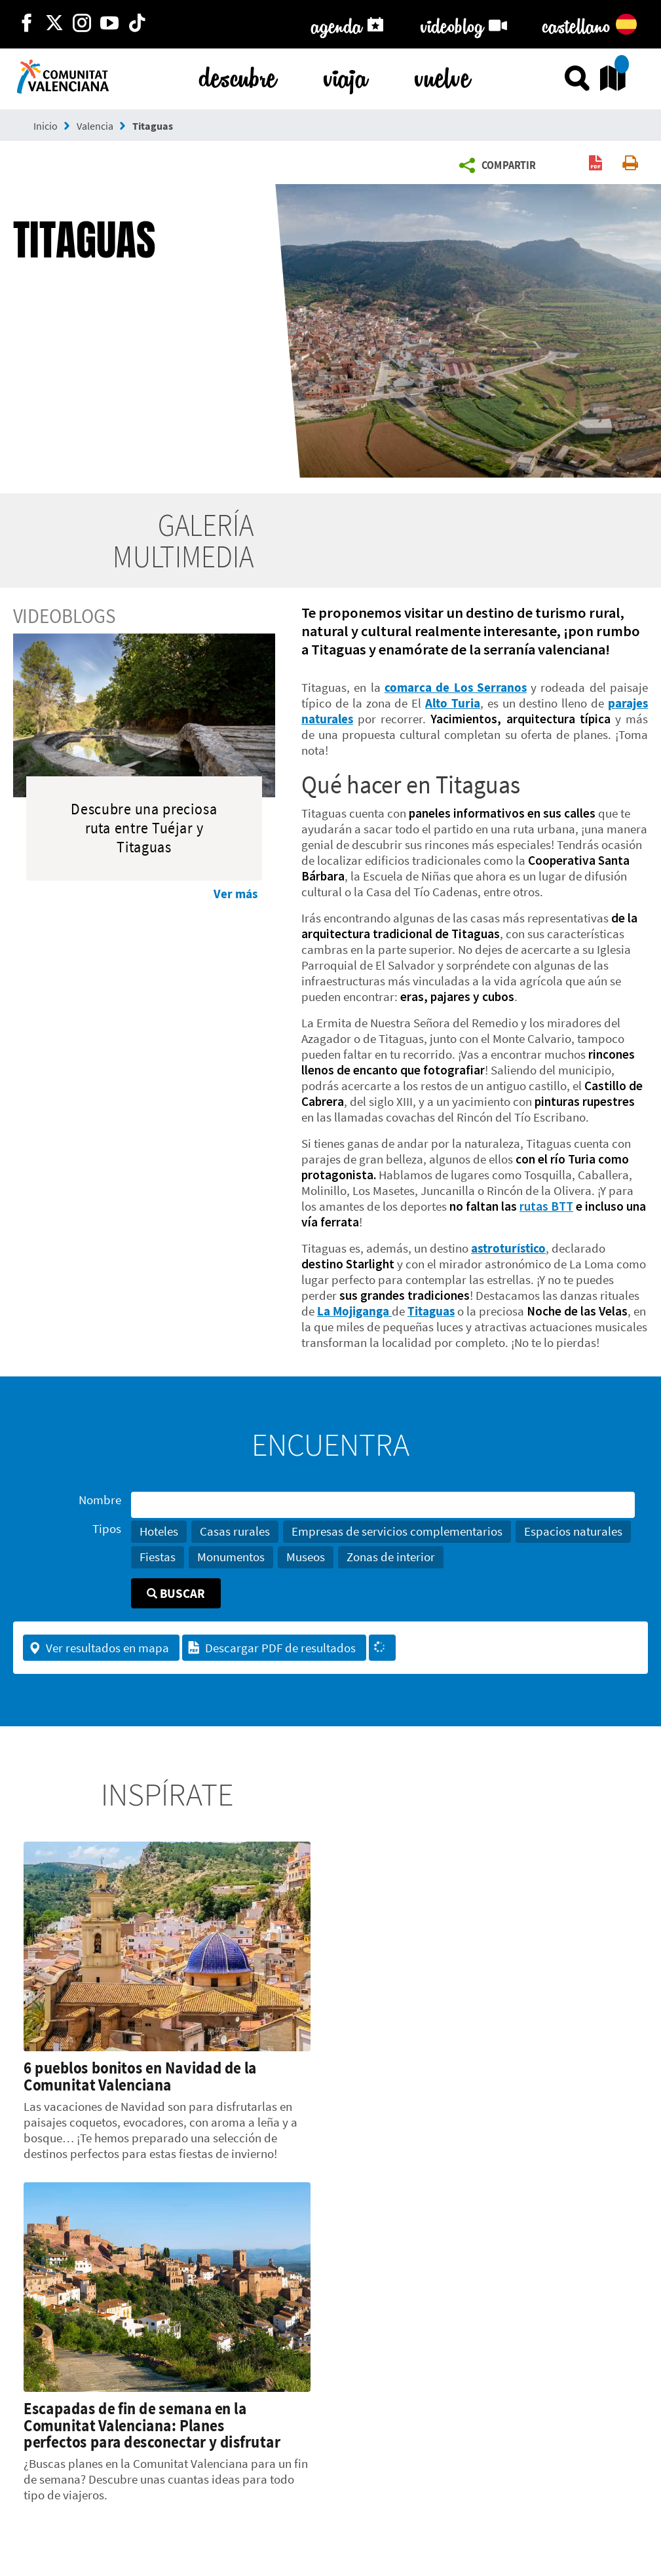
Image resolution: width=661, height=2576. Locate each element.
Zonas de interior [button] (391, 1556)
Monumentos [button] (231, 1556)
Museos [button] (305, 1556)
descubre (237, 75)
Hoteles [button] (159, 1531)
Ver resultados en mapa (98, 1648)
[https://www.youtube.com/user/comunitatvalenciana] (109, 24)
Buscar (176, 1593)
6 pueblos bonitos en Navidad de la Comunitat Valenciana (140, 2076)
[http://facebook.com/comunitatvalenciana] (27, 24)
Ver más (235, 893)
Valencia (95, 125)
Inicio (45, 125)
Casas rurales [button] (235, 1531)
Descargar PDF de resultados (271, 1648)
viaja (346, 75)
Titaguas (152, 125)
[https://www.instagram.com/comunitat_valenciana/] (82, 24)
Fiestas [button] (158, 1556)
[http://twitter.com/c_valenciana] (54, 24)
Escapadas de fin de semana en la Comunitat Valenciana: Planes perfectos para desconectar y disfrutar (152, 2425)
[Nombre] (383, 1505)
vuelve (442, 75)
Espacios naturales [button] (573, 1531)
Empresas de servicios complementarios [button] (397, 1531)
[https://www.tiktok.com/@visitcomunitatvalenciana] (137, 24)
